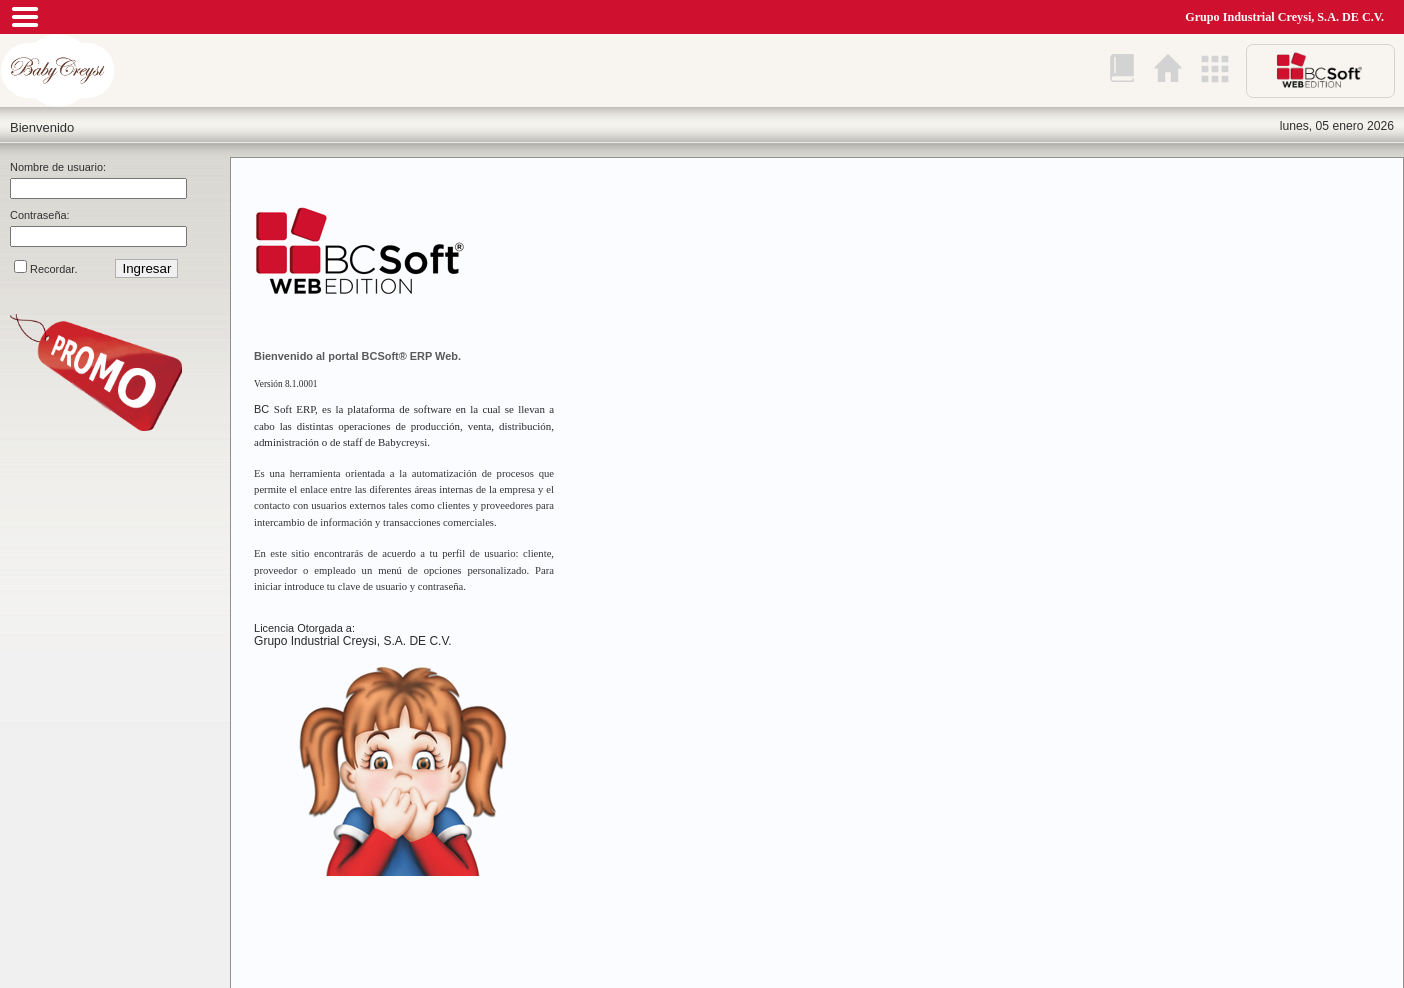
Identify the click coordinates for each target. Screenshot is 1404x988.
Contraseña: (40, 215)
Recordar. (53, 269)
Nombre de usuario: (58, 167)
